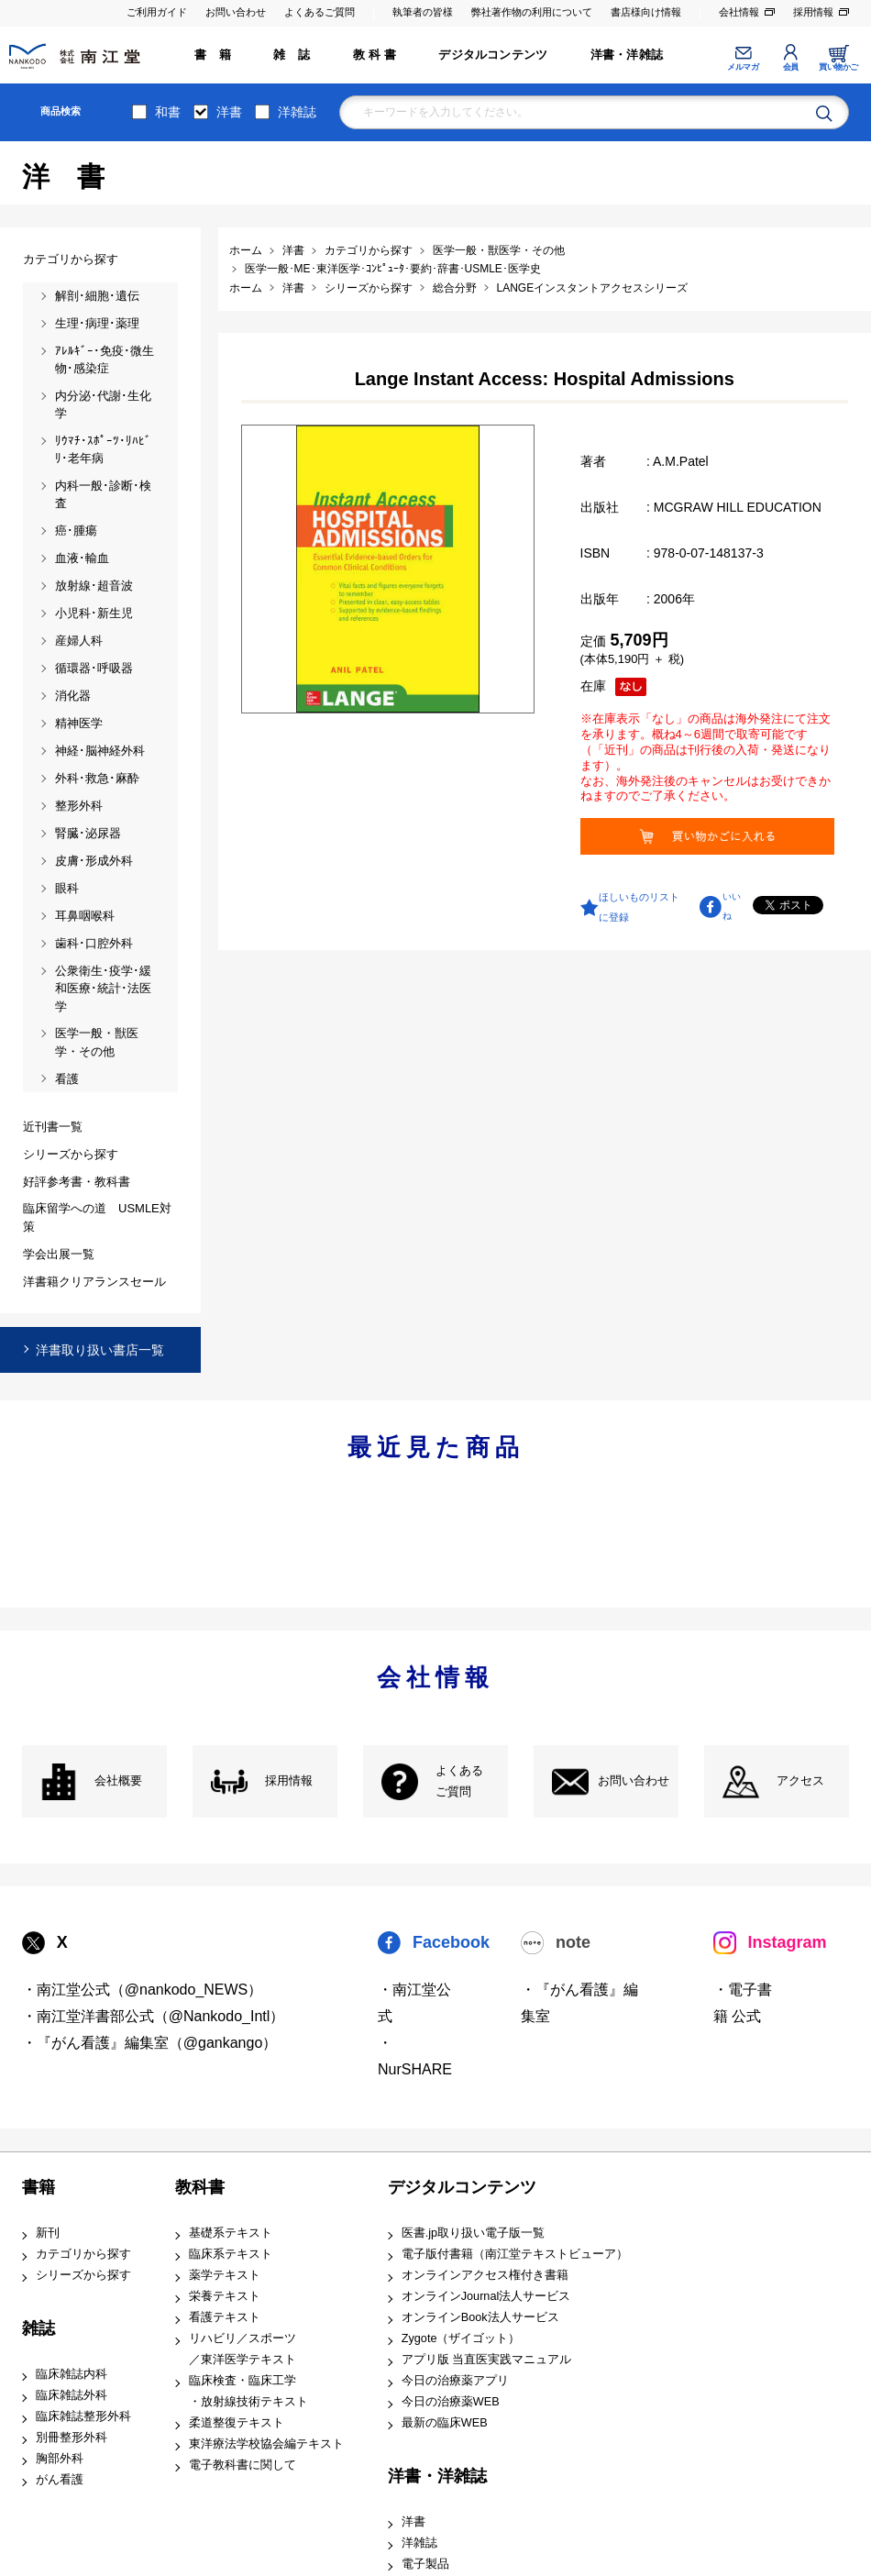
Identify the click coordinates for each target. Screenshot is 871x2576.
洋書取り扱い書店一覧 (100, 1350)
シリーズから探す (83, 2275)
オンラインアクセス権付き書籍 (485, 2275)
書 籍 (212, 55)
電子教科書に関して (242, 2465)
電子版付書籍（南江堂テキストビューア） (515, 2254)
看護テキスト (224, 2317)
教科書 (200, 2187)
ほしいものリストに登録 (639, 907)
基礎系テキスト (230, 2233)
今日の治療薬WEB (451, 2401)
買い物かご (838, 67)
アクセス (800, 1780)
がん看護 (59, 2479)
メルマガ (742, 67)
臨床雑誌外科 (71, 2395)
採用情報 (813, 11)
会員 (791, 67)
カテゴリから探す (83, 2254)
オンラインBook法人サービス (480, 2317)
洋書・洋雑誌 (626, 55)
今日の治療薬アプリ (455, 2380)
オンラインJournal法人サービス (486, 2296)
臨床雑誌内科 (71, 2374)
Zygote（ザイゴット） (461, 2338)
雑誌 (38, 2328)
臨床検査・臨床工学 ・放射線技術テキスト (248, 2391)
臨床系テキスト (230, 2254)
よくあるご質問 (319, 11)
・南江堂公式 (414, 2003)
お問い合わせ (235, 11)
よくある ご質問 (459, 1781)
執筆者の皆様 (422, 11)
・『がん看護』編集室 (579, 2003)
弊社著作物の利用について (531, 11)
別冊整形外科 (71, 2437)
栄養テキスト (224, 2296)
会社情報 (739, 11)
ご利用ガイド (157, 11)
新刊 (48, 2233)
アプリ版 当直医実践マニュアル (487, 2359)
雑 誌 (291, 55)
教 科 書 (374, 55)
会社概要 (118, 1780)
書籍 (38, 2187)
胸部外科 (59, 2458)
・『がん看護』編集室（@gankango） (150, 2043)
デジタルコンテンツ (492, 55)
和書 (168, 112)
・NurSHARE (415, 2056)
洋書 (229, 112)
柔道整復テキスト (236, 2422)
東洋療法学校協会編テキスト (266, 2444)
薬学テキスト (224, 2275)
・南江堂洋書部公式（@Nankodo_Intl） (153, 2016)
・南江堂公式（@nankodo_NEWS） (142, 1989)
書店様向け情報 (646, 11)
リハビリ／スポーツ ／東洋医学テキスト (242, 2349)
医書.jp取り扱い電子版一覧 (473, 2233)
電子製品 (425, 2564)
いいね (731, 906)
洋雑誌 (297, 112)
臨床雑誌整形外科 (83, 2416)
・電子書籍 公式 (742, 2003)
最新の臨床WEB (445, 2422)
